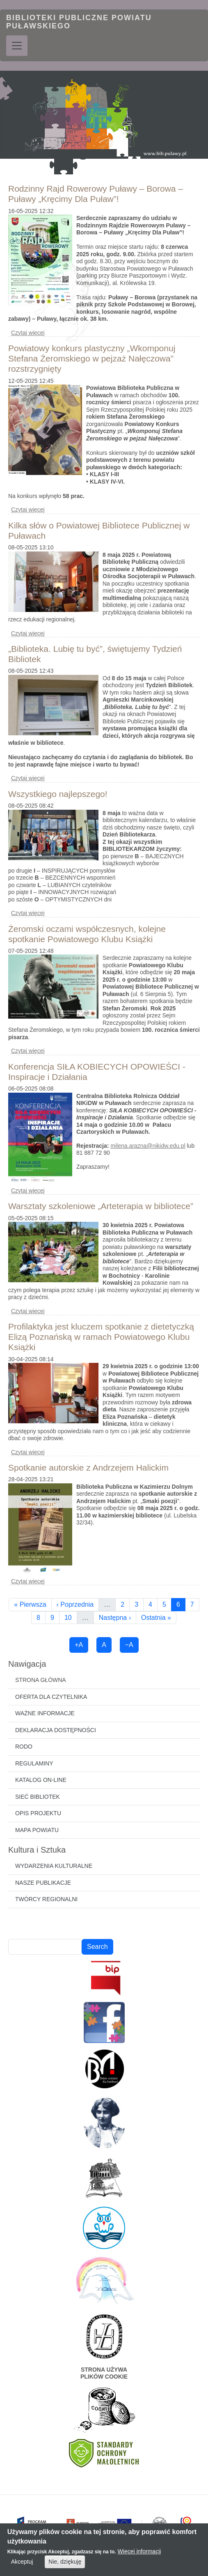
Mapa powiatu (37, 1830)
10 (70, 1617)
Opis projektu (38, 1813)
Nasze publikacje (43, 1882)
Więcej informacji (139, 2556)
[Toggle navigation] (16, 45)
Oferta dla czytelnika (51, 1696)
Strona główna (40, 1680)
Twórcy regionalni (46, 1899)
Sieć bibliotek (37, 1796)
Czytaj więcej (28, 332)
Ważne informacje (45, 1713)
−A (129, 1644)
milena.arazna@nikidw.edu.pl (147, 1145)
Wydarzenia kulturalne (53, 1866)
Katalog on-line (40, 1780)
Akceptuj (22, 2566)
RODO (23, 1746)
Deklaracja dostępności (55, 1730)
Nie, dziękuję (64, 2566)
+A (79, 1644)
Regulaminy (34, 1763)
